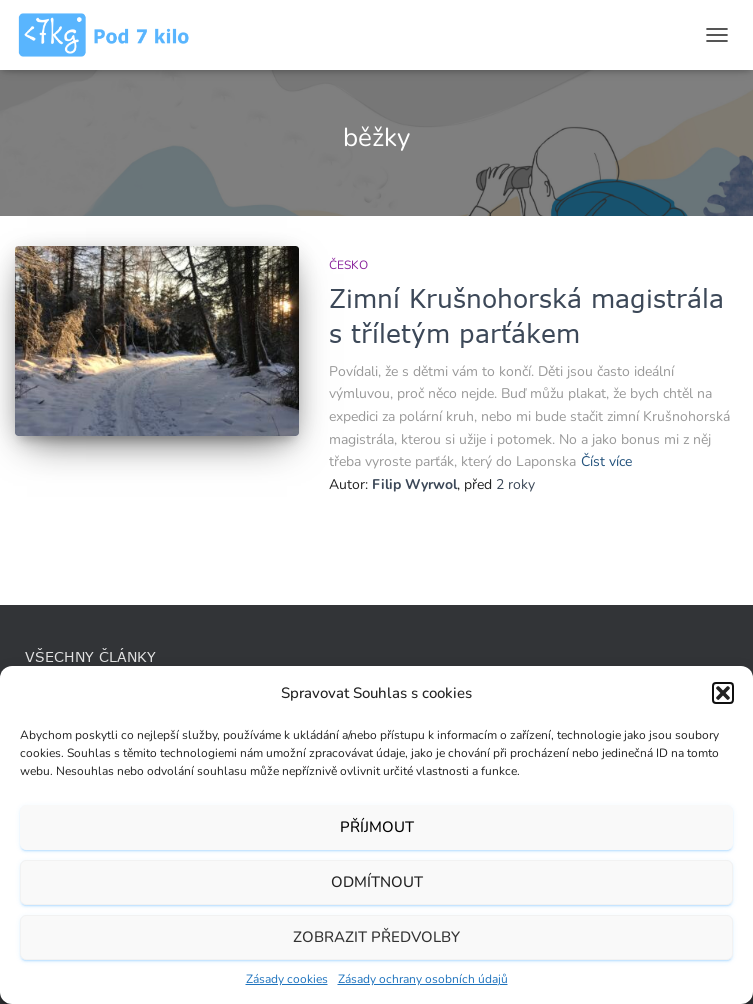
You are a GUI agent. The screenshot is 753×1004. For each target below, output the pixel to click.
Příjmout (377, 827)
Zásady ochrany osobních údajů (423, 979)
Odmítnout (377, 882)
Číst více (606, 461)
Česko (348, 265)
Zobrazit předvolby (376, 937)
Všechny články (90, 656)
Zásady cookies (287, 979)
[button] (723, 693)
